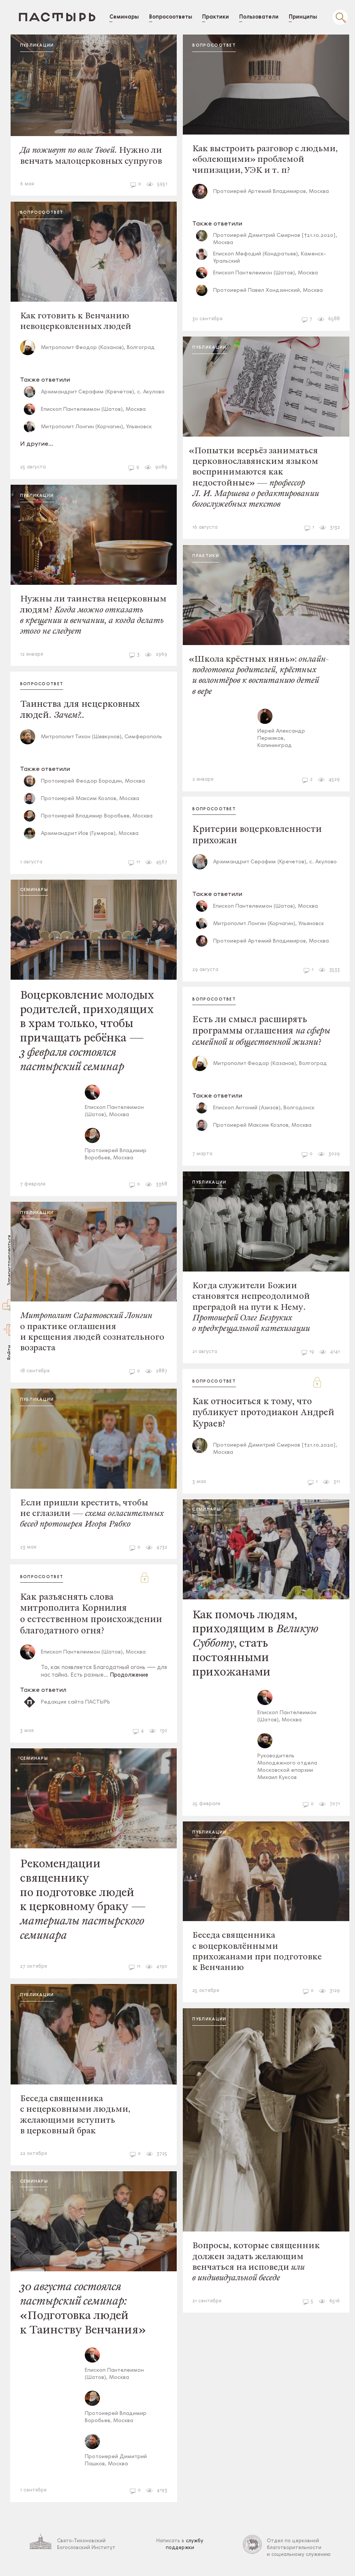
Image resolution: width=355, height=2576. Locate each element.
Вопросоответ (50, 210)
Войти (9, 1352)
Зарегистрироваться (9, 1260)
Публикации (46, 46)
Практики (210, 561)
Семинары (43, 894)
